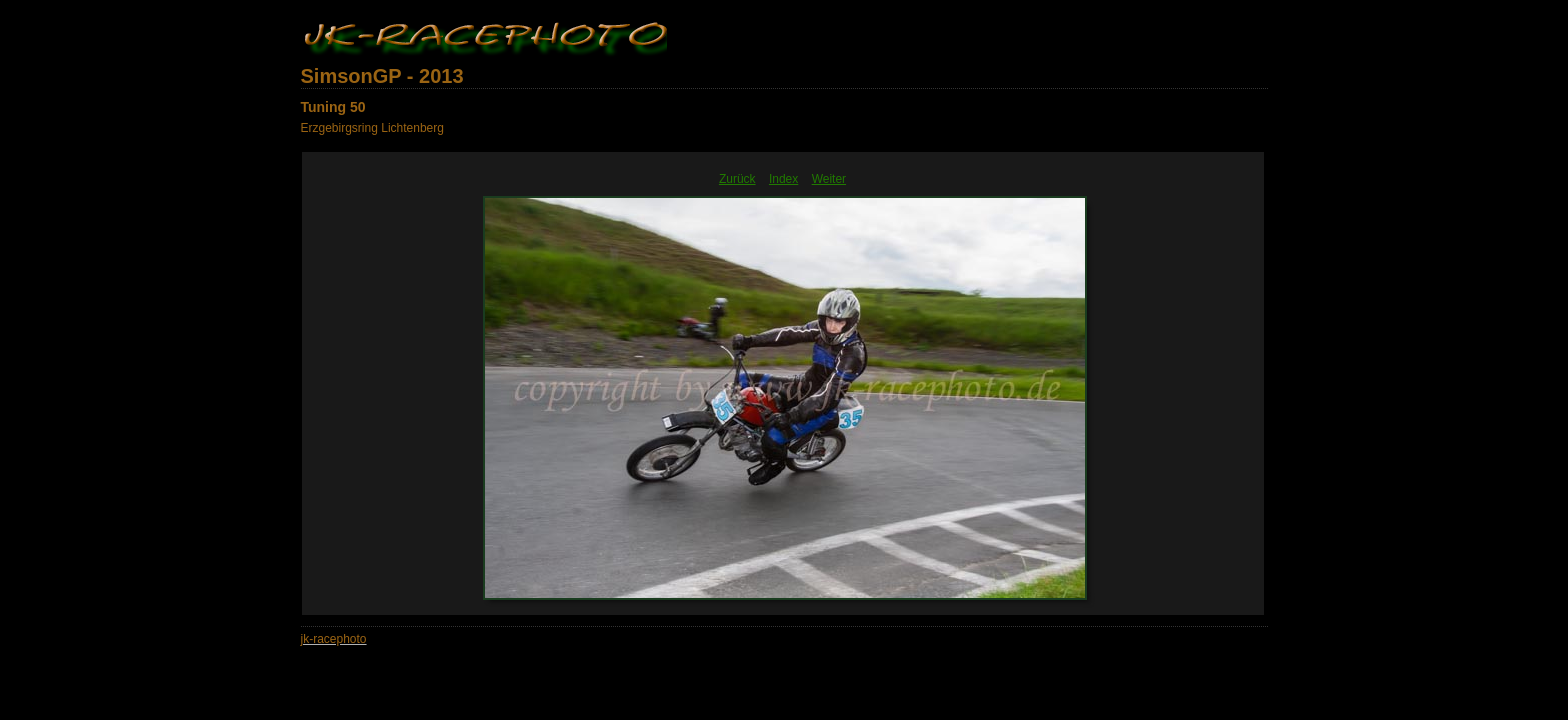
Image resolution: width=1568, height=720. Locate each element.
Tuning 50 (333, 107)
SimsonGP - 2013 (382, 76)
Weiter (829, 179)
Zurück (737, 179)
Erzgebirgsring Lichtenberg (372, 128)
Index (783, 179)
